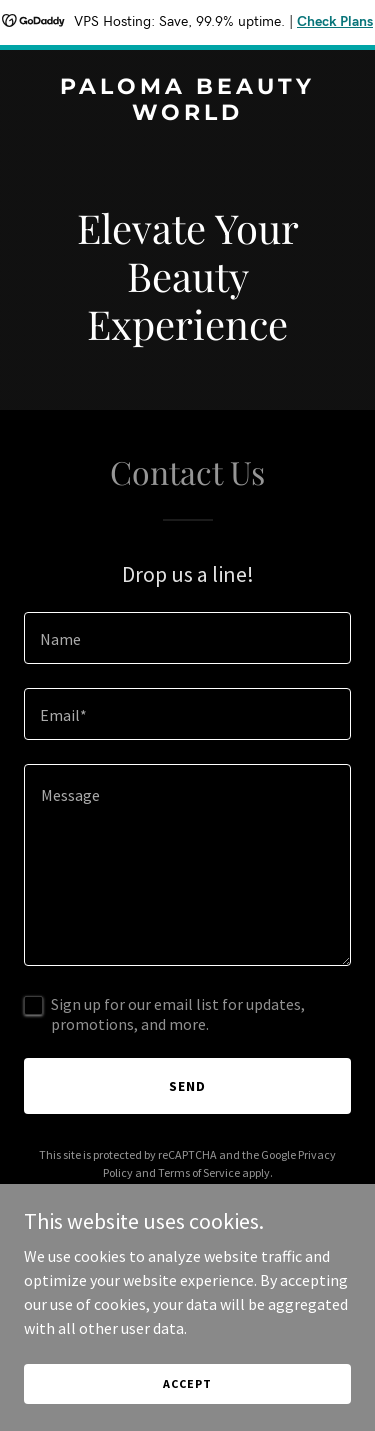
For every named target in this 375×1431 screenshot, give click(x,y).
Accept (187, 1383)
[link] (187, 114)
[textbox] (187, 638)
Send (187, 1086)
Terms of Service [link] (199, 1172)
